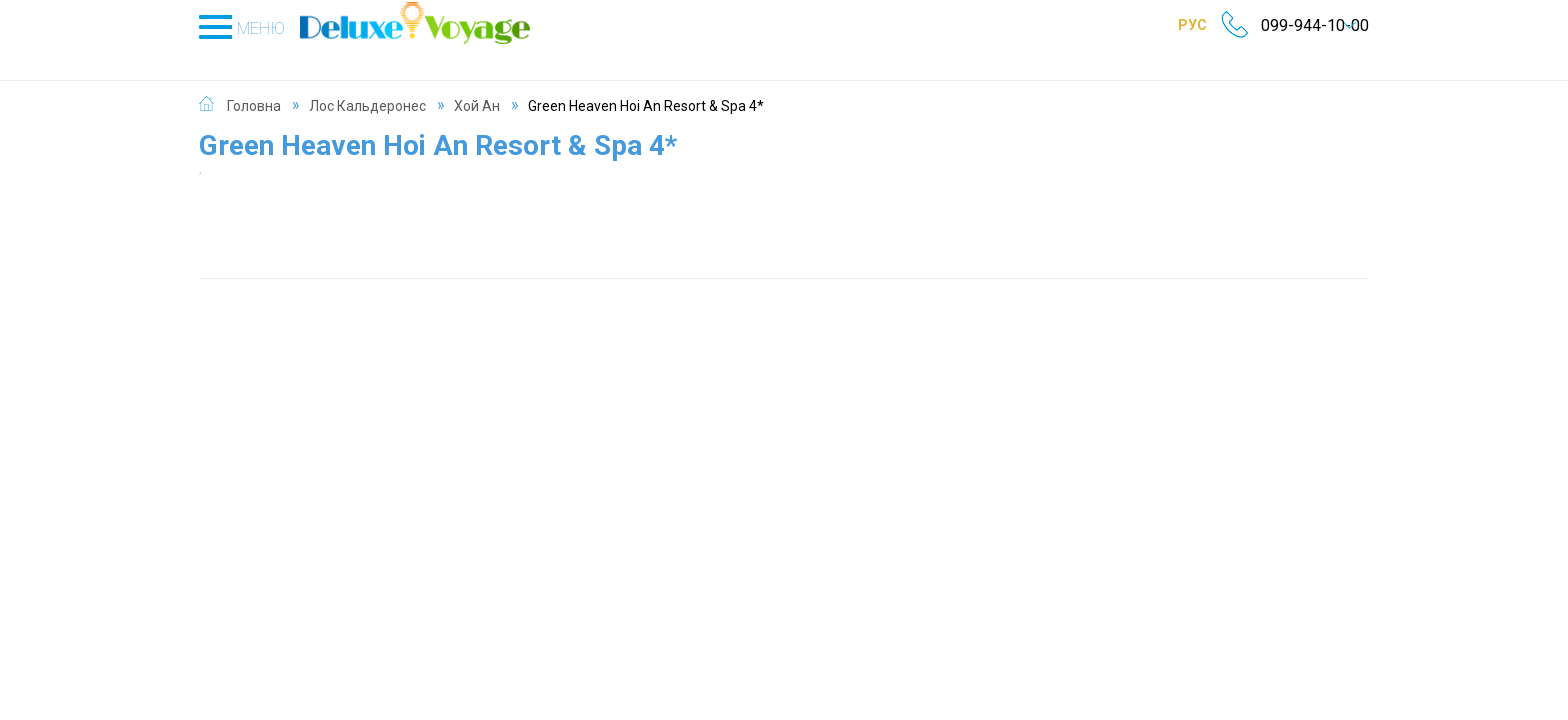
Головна (254, 84)
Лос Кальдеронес (367, 84)
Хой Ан (477, 84)
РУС (1164, 25)
